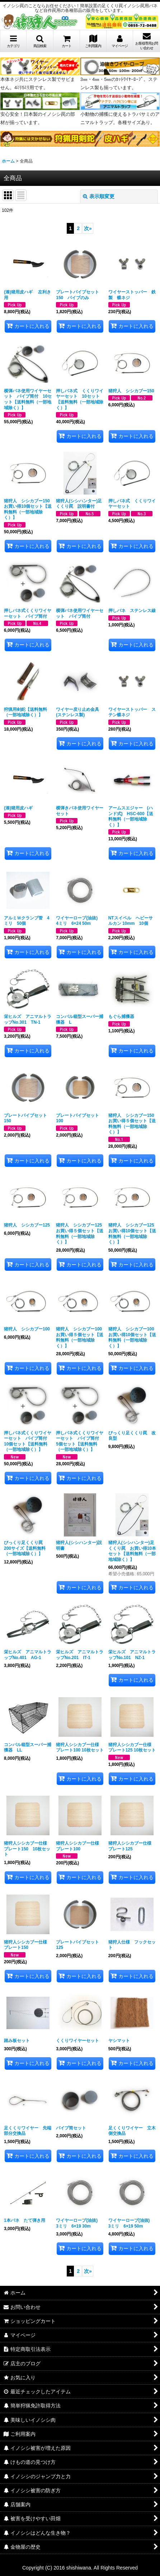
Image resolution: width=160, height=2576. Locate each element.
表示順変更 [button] (98, 196)
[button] (40, 41)
